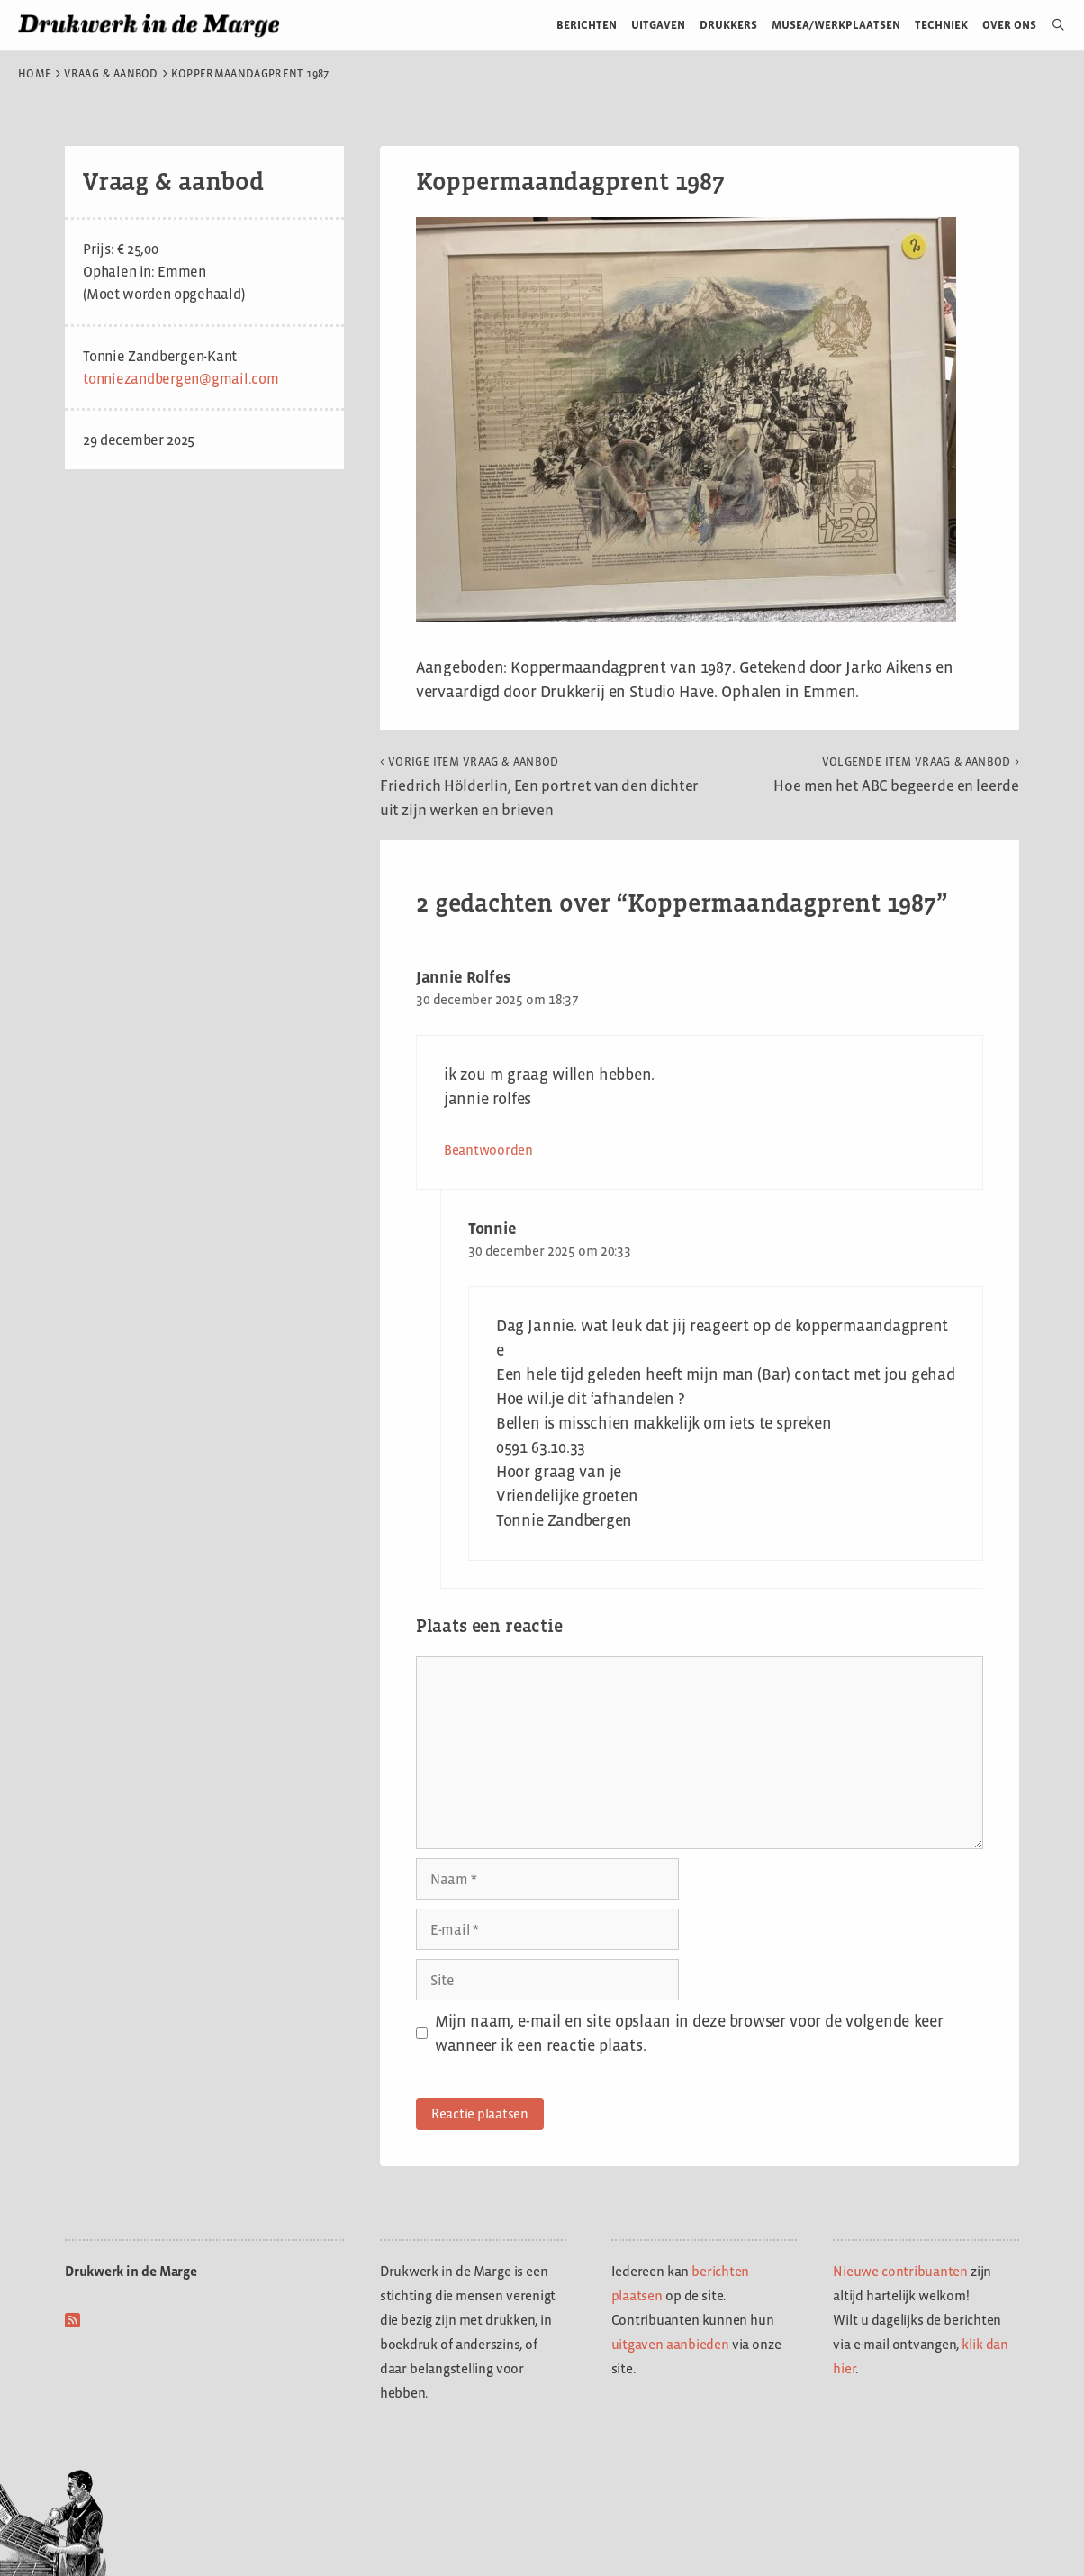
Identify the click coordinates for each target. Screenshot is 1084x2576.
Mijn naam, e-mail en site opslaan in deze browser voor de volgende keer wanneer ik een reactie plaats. (689, 2033)
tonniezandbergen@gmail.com (181, 378)
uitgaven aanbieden (670, 2344)
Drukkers (728, 25)
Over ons (1009, 25)
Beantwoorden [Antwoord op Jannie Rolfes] (488, 1149)
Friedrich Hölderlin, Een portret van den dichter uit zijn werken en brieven (539, 787)
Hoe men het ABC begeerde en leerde (896, 774)
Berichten (586, 25)
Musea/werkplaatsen (836, 25)
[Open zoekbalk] (1051, 25)
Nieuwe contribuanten (900, 2271)
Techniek (941, 25)
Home (34, 74)
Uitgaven (658, 25)
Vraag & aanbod (111, 74)
